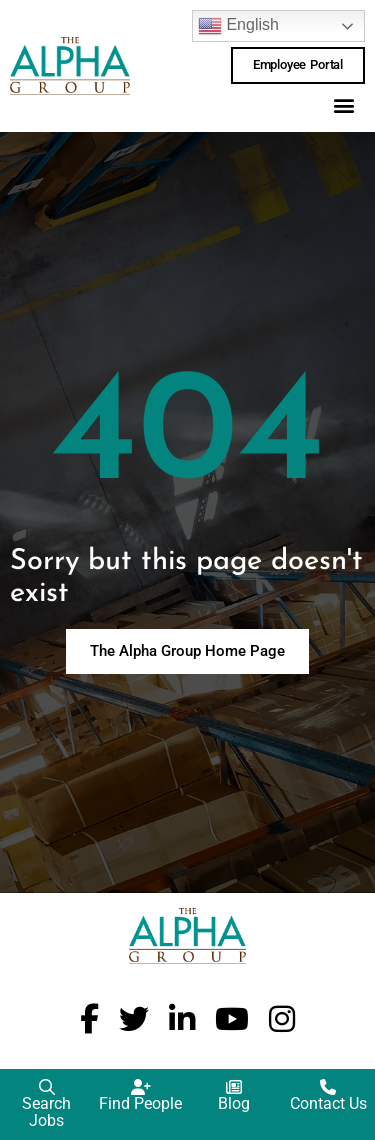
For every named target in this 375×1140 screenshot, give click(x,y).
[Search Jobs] (47, 1087)
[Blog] (234, 1087)
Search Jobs (46, 1112)
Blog (234, 1103)
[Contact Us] (328, 1087)
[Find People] (141, 1087)
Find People (140, 1103)
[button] (343, 105)
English (238, 26)
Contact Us (328, 1103)
